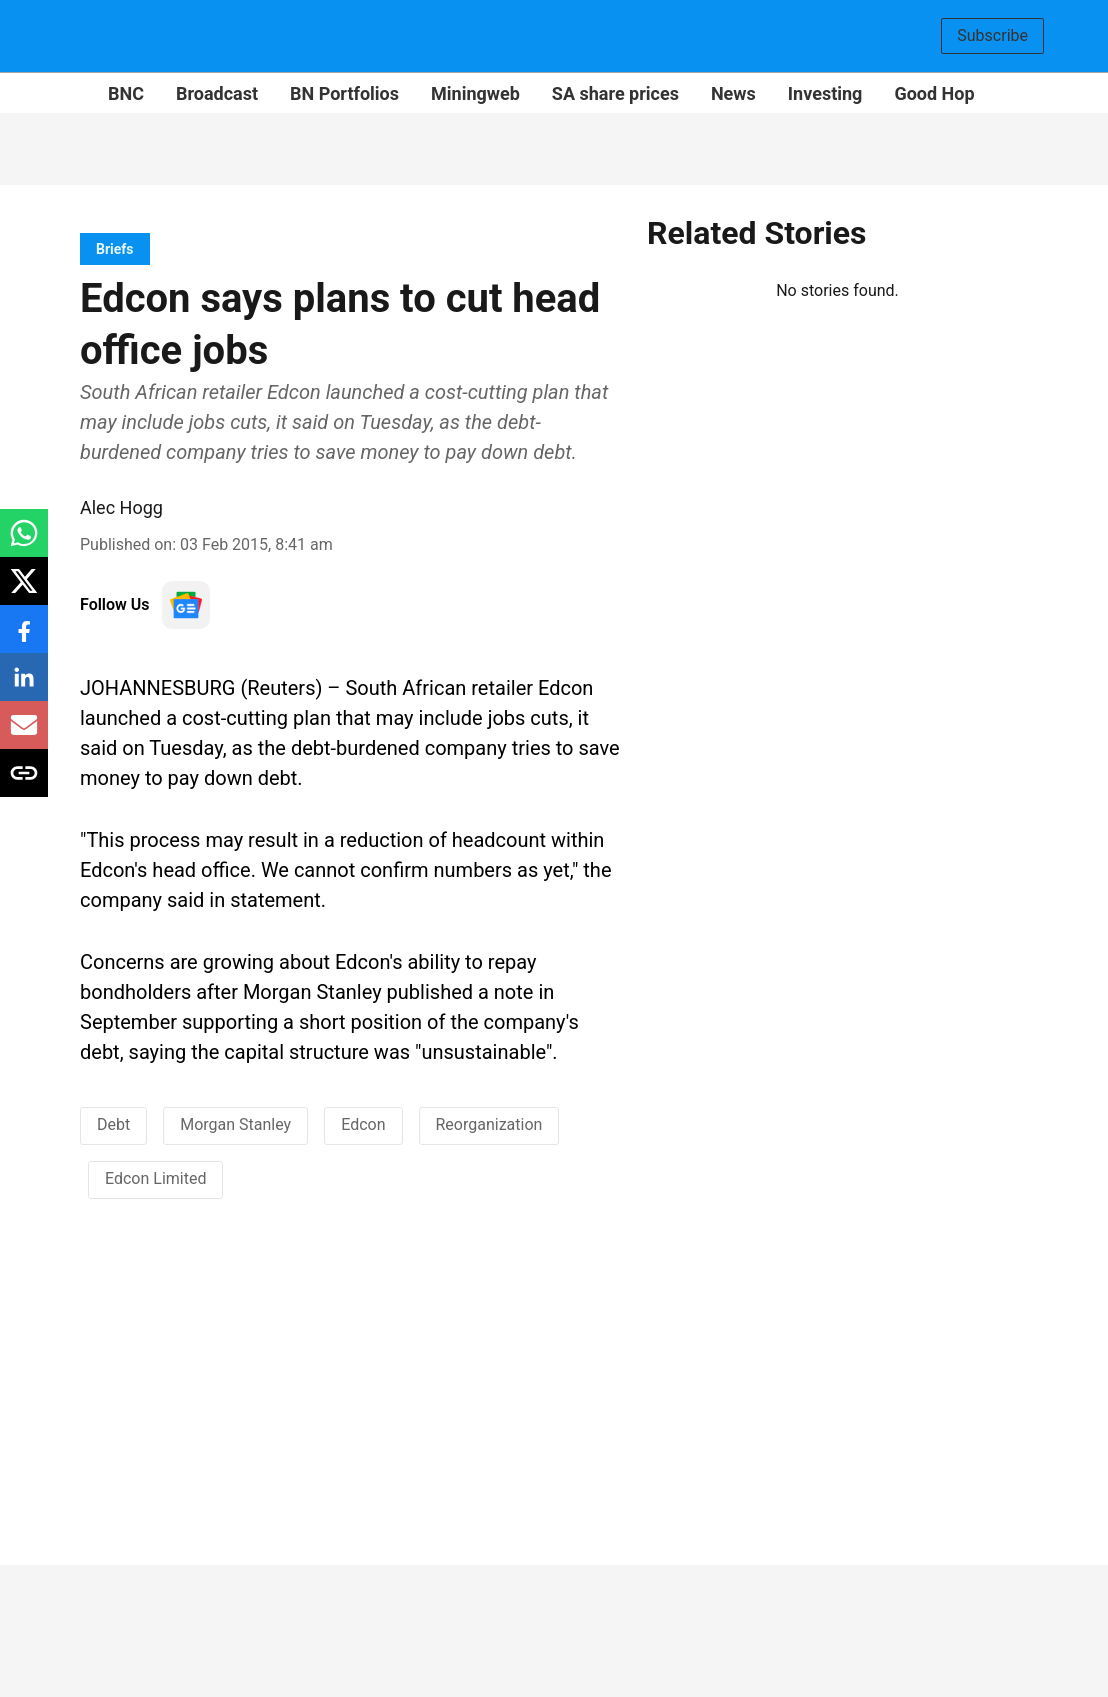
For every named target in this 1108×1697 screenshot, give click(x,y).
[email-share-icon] (24, 735)
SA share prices (615, 93)
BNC (126, 93)
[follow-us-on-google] (186, 605)
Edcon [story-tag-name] (363, 1124)
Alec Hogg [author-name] (121, 507)
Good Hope (939, 93)
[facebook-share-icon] (24, 639)
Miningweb (475, 93)
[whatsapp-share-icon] (24, 543)
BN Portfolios (344, 93)
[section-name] (115, 248)
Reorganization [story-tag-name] (489, 1124)
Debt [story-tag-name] (113, 1124)
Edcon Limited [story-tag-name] (155, 1178)
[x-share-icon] (24, 591)
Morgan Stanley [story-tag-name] (235, 1124)
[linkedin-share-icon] (24, 687)
